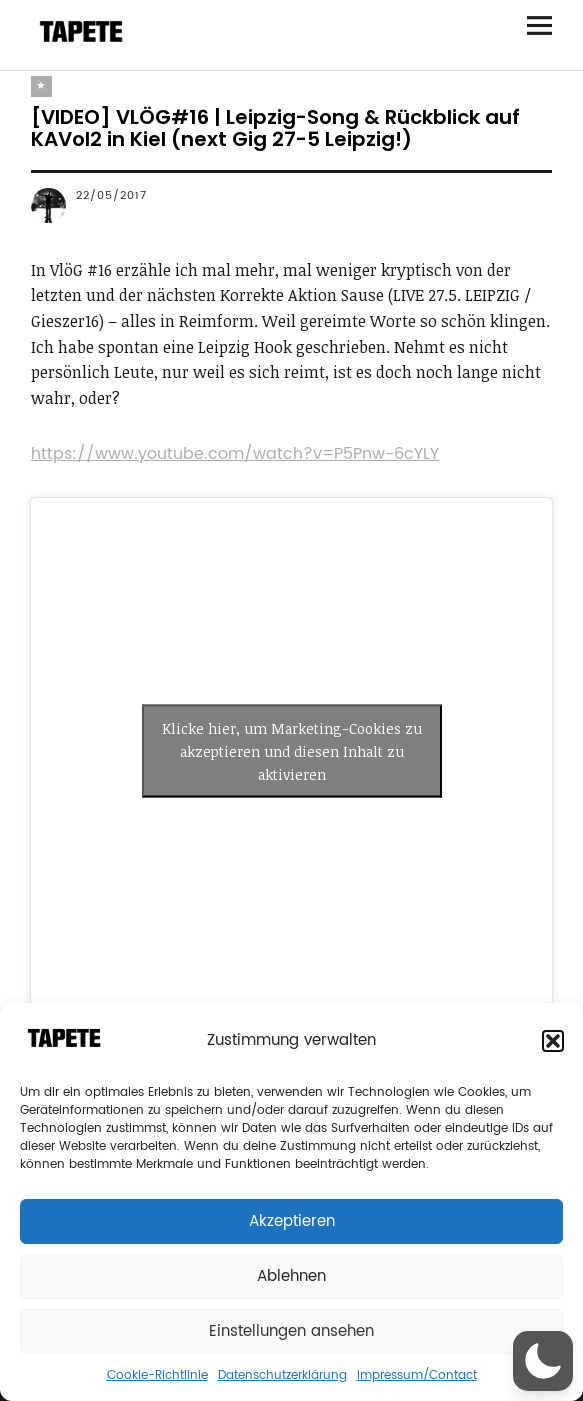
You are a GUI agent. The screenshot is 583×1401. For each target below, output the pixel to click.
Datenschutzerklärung (282, 1375)
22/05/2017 (111, 196)
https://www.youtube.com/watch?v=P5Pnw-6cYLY (235, 454)
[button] (553, 1041)
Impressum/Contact (417, 1375)
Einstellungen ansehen (291, 1331)
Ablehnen (291, 1276)
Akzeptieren (292, 1221)
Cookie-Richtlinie (157, 1375)
